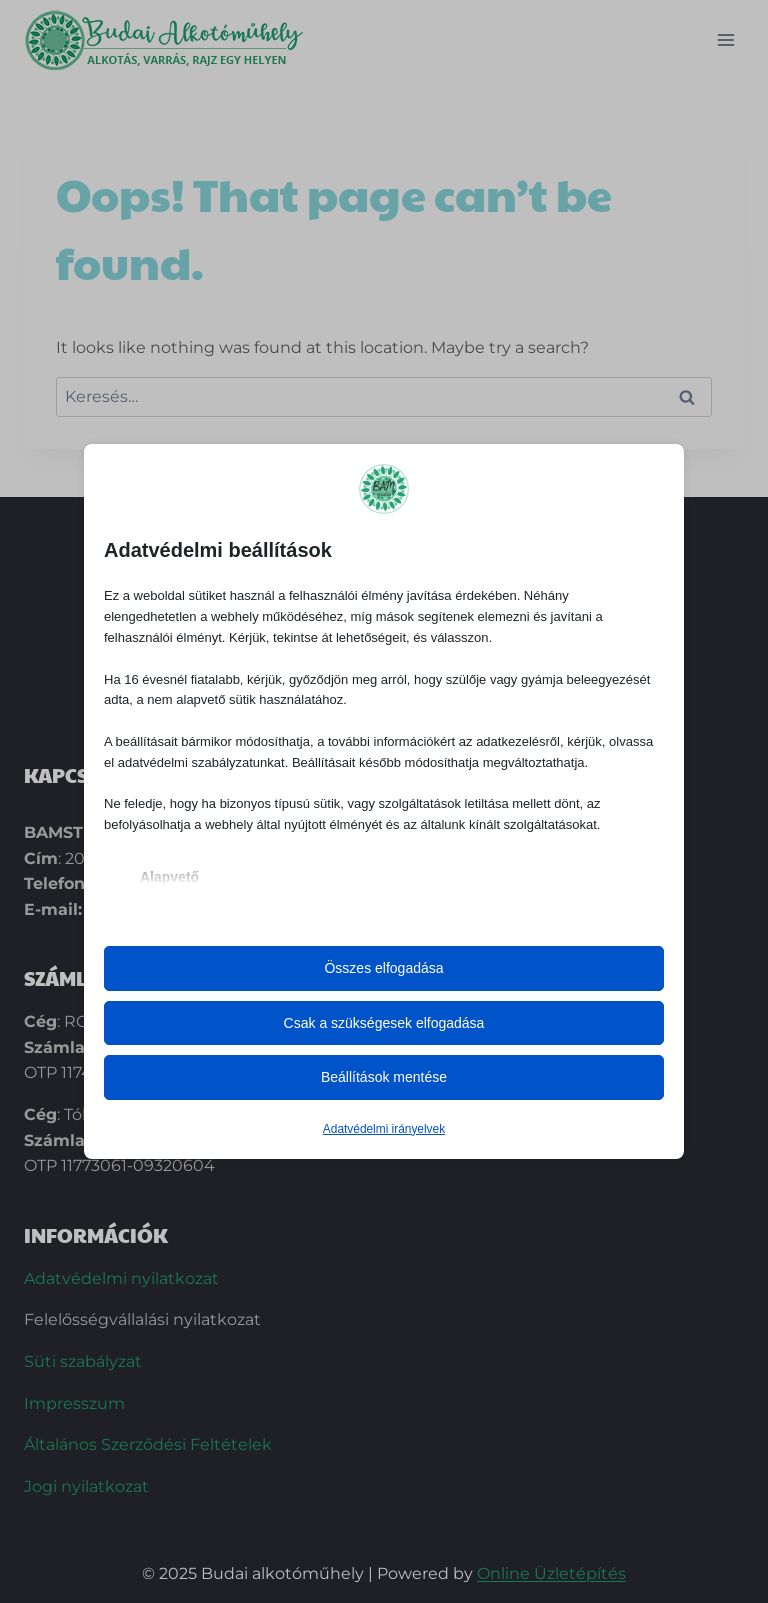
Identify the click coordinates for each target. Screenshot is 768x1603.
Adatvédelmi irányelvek (384, 1129)
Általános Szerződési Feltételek (148, 1444)
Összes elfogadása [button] (383, 968)
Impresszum (74, 1403)
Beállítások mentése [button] (384, 1077)
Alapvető (169, 877)
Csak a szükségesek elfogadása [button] (384, 1023)
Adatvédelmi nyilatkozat (121, 1278)
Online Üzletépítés (551, 1573)
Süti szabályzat (83, 1361)
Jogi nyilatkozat (86, 1486)
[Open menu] (725, 39)
